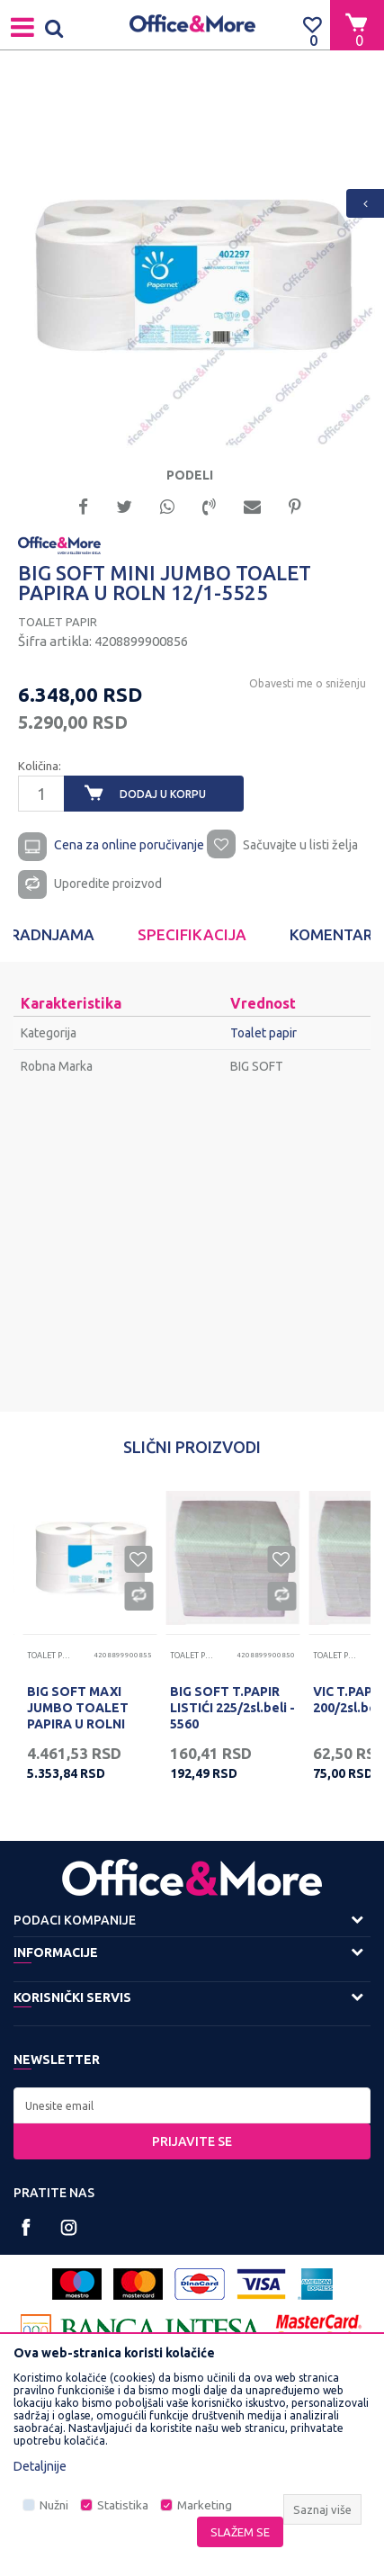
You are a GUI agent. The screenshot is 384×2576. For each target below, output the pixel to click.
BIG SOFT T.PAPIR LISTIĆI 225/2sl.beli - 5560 (232, 1707)
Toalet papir (57, 621)
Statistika (122, 2505)
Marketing (204, 2505)
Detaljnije (40, 2466)
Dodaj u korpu (163, 794)
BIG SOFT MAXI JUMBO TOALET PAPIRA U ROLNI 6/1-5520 (78, 1715)
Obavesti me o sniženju (307, 683)
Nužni (54, 2505)
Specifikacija (192, 934)
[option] (192, 265)
